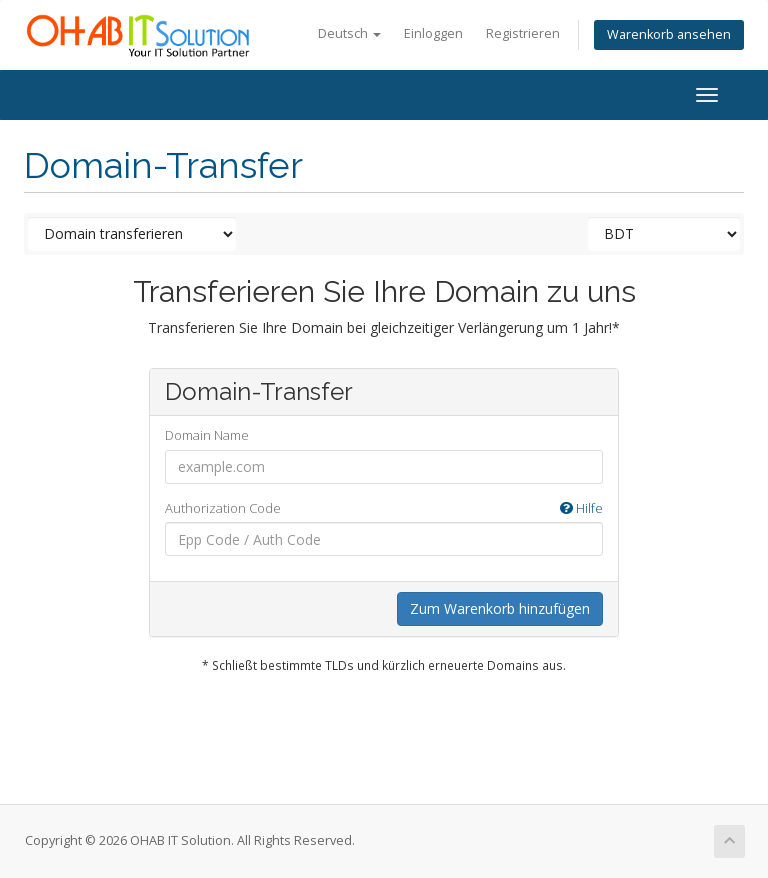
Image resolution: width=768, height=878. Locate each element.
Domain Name (207, 435)
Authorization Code (384, 508)
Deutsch (349, 33)
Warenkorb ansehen (669, 34)
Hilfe (581, 508)
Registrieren (523, 33)
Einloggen (433, 33)
